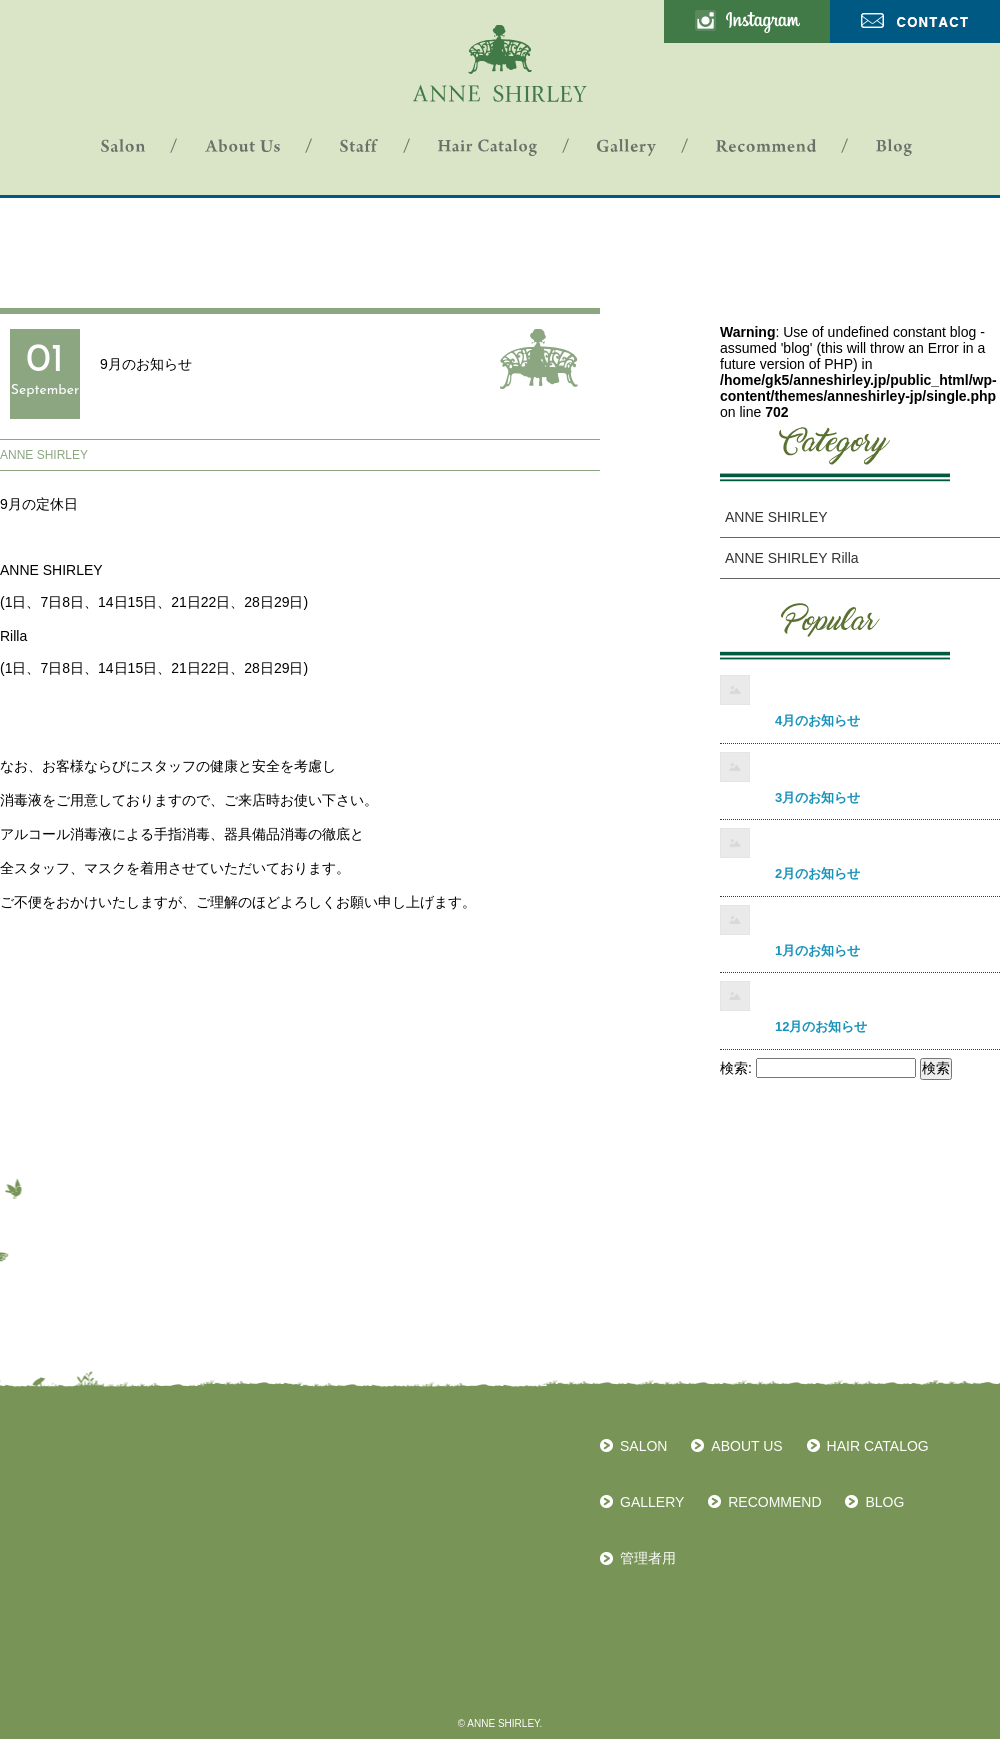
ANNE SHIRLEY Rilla (792, 558)
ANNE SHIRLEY (44, 455)
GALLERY (652, 1502)
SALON (643, 1446)
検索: (736, 1068)
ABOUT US (746, 1446)
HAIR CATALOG (878, 1446)
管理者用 (648, 1558)
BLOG (884, 1502)
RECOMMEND (774, 1502)
